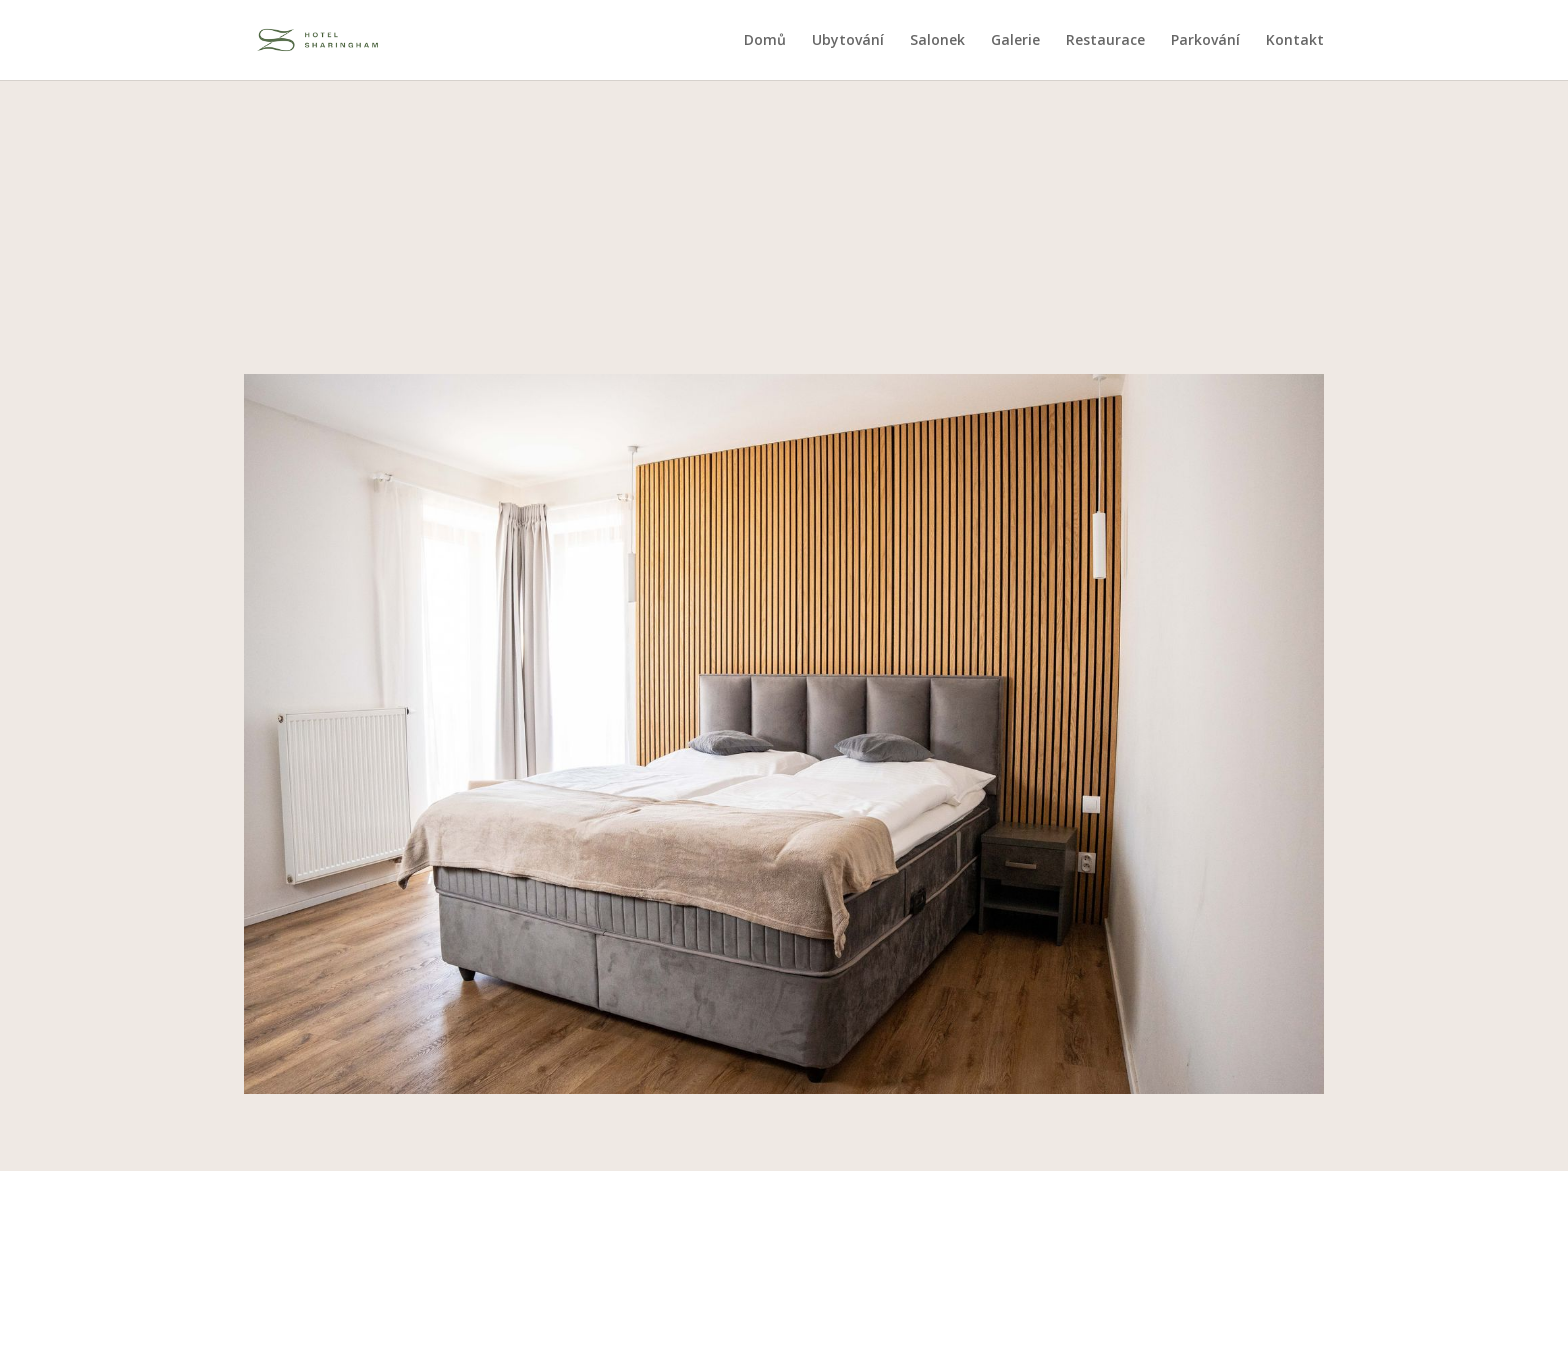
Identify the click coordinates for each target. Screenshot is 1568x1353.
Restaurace (1105, 41)
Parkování (1205, 41)
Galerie (1015, 41)
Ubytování (848, 41)
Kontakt (1295, 41)
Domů (765, 41)
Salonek (937, 41)
